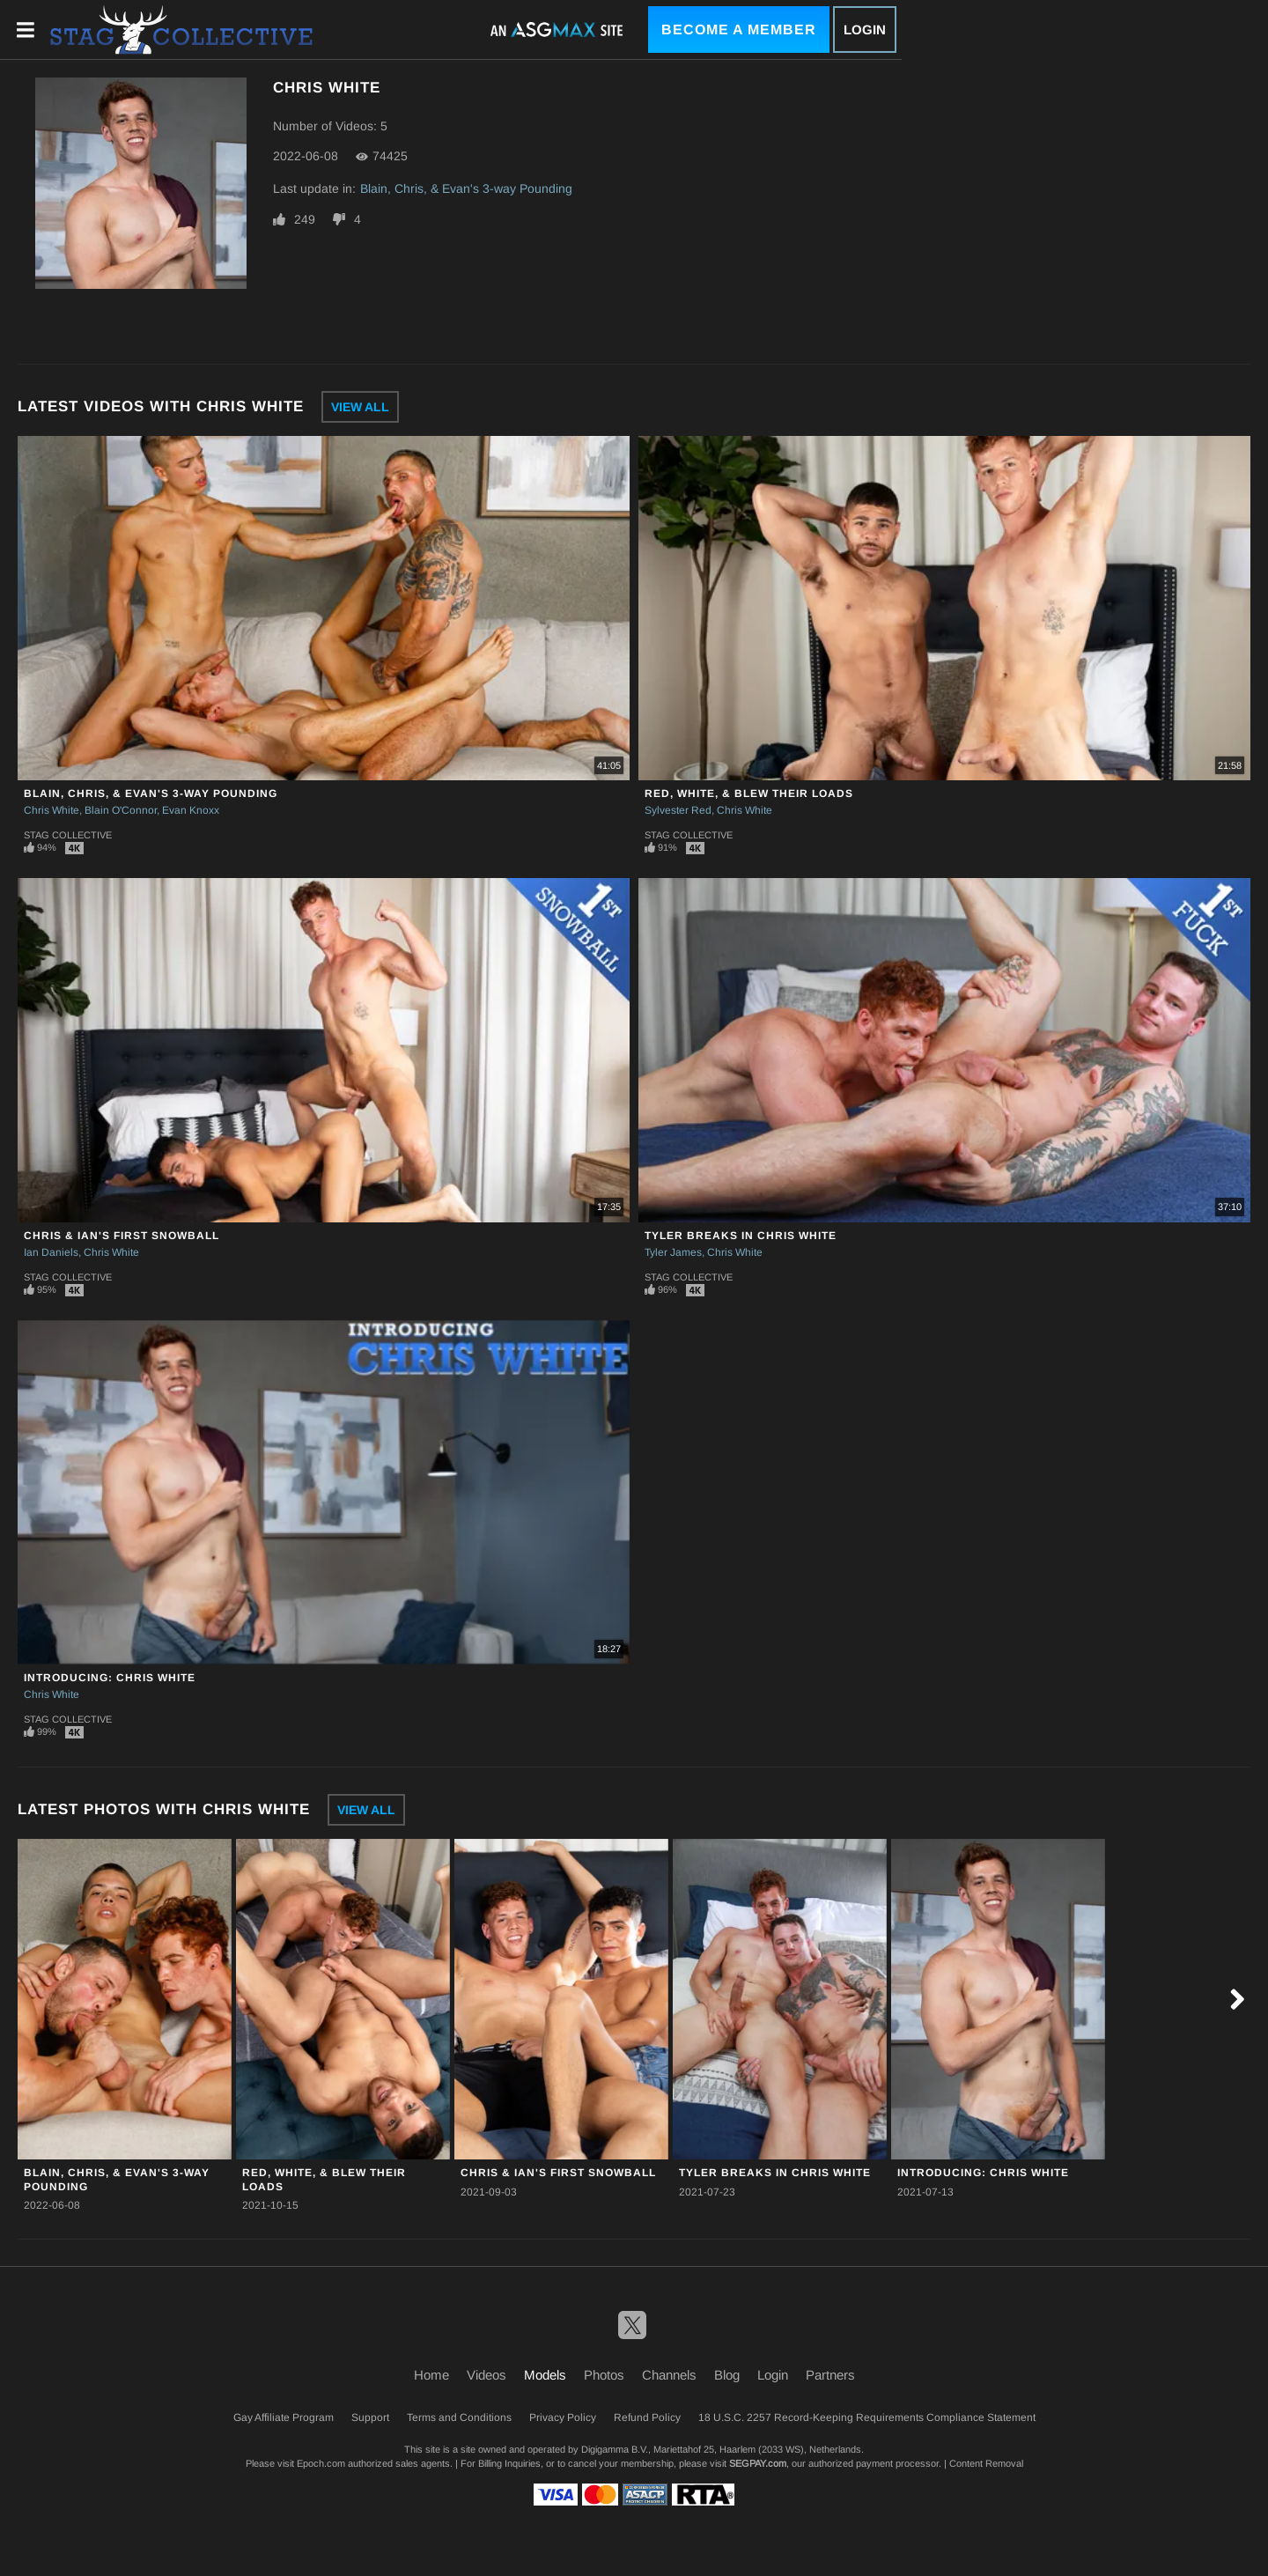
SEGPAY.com (757, 2463)
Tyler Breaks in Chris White (741, 1235)
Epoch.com (321, 2463)
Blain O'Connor (121, 810)
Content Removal (986, 2463)
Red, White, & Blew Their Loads (749, 793)
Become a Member (738, 29)
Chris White (51, 810)
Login (865, 29)
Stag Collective (68, 835)
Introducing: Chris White (109, 1678)
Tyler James (673, 1252)
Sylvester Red (678, 810)
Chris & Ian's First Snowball (121, 1235)
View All (360, 407)
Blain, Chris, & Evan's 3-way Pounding (466, 188)
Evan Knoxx (190, 810)
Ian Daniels (51, 1252)
